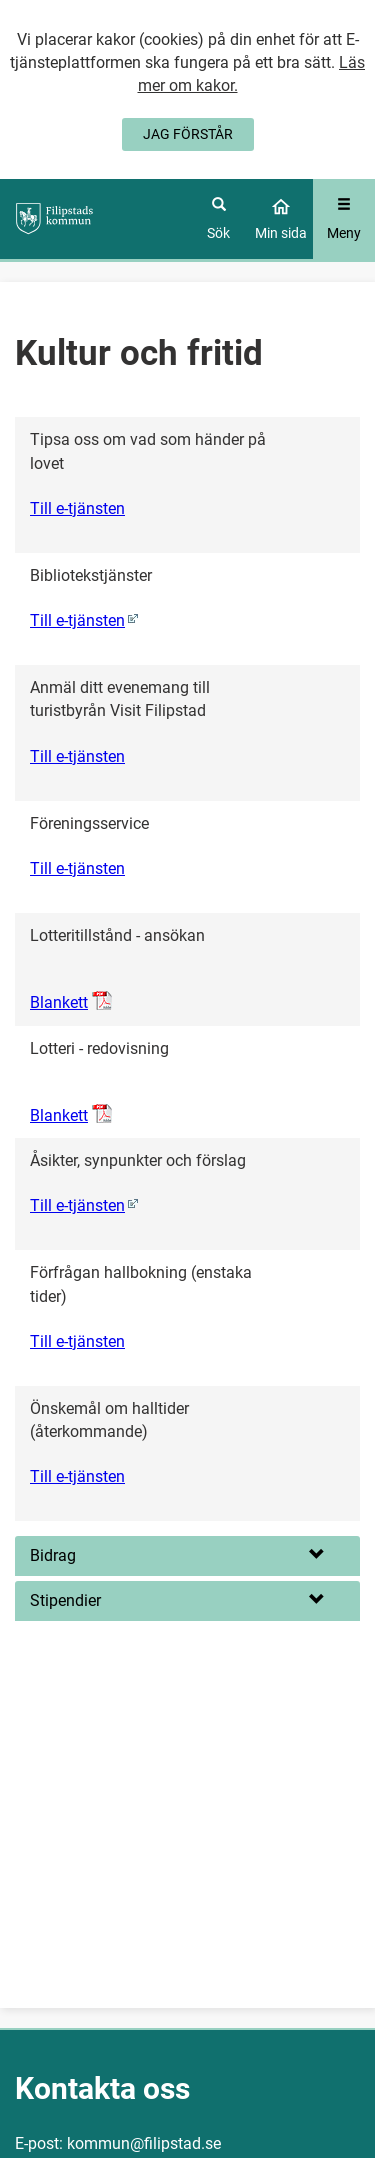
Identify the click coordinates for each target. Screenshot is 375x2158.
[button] (187, 1556)
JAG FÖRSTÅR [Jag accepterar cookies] (188, 134)
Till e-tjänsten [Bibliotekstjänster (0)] (77, 620)
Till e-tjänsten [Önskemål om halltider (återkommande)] (77, 1476)
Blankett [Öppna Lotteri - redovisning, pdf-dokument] (59, 1115)
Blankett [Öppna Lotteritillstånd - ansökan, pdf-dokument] (59, 1002)
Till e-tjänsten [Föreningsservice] (77, 868)
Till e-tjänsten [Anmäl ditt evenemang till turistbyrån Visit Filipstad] (77, 756)
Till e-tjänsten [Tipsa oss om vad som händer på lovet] (77, 508)
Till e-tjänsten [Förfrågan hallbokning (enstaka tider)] (77, 1341)
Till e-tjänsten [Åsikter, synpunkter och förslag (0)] (77, 1205)
